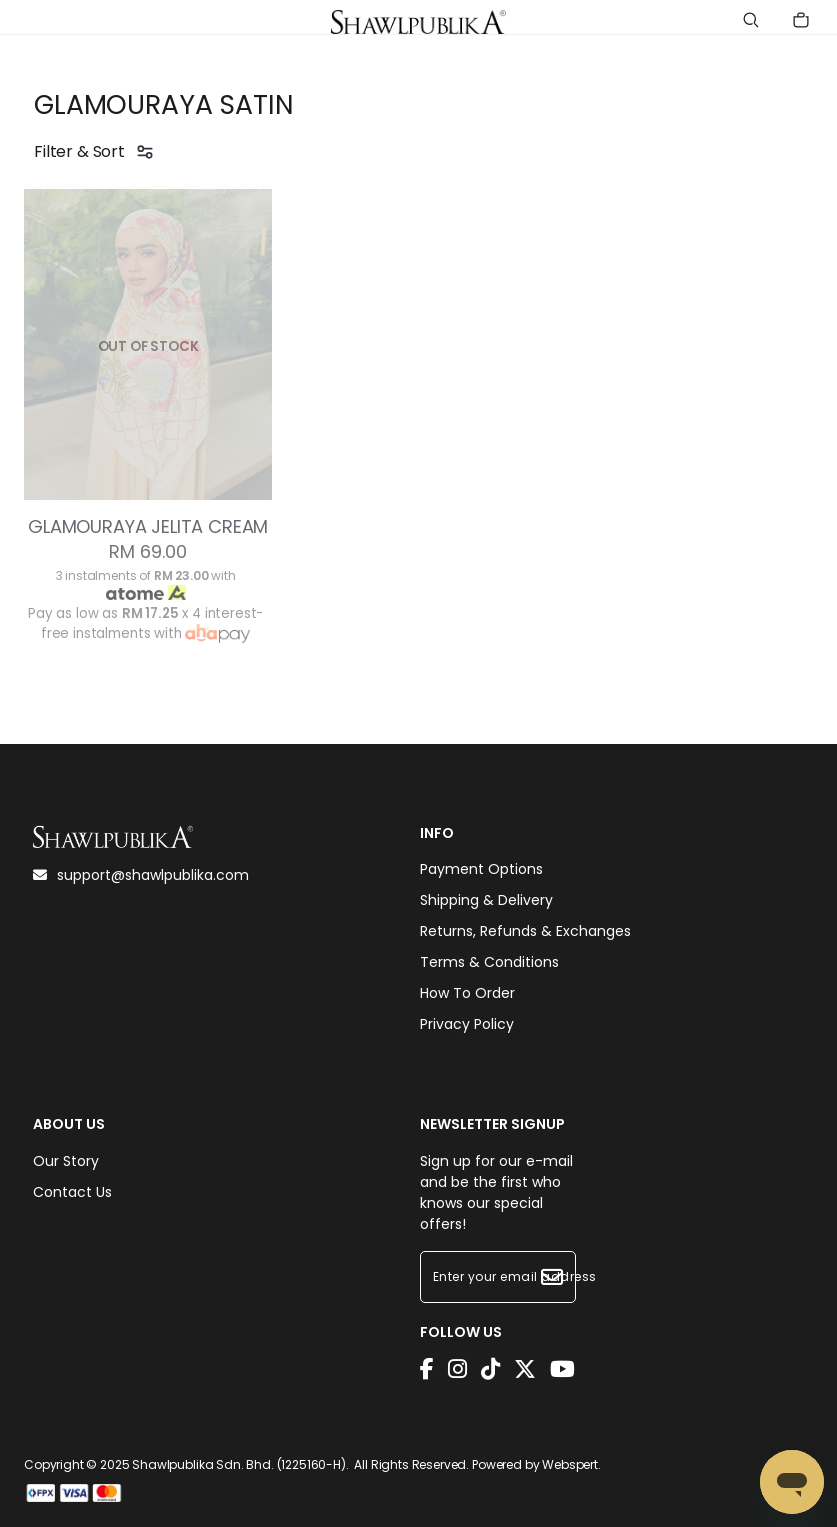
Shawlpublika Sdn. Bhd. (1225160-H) (239, 1464)
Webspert (570, 1464)
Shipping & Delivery (486, 900)
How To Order (467, 993)
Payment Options (481, 869)
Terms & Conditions (489, 962)
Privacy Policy (467, 1024)
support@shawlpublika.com (141, 875)
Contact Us (72, 1192)
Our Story (66, 1161)
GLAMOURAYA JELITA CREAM (148, 527)
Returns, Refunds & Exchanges (525, 931)
